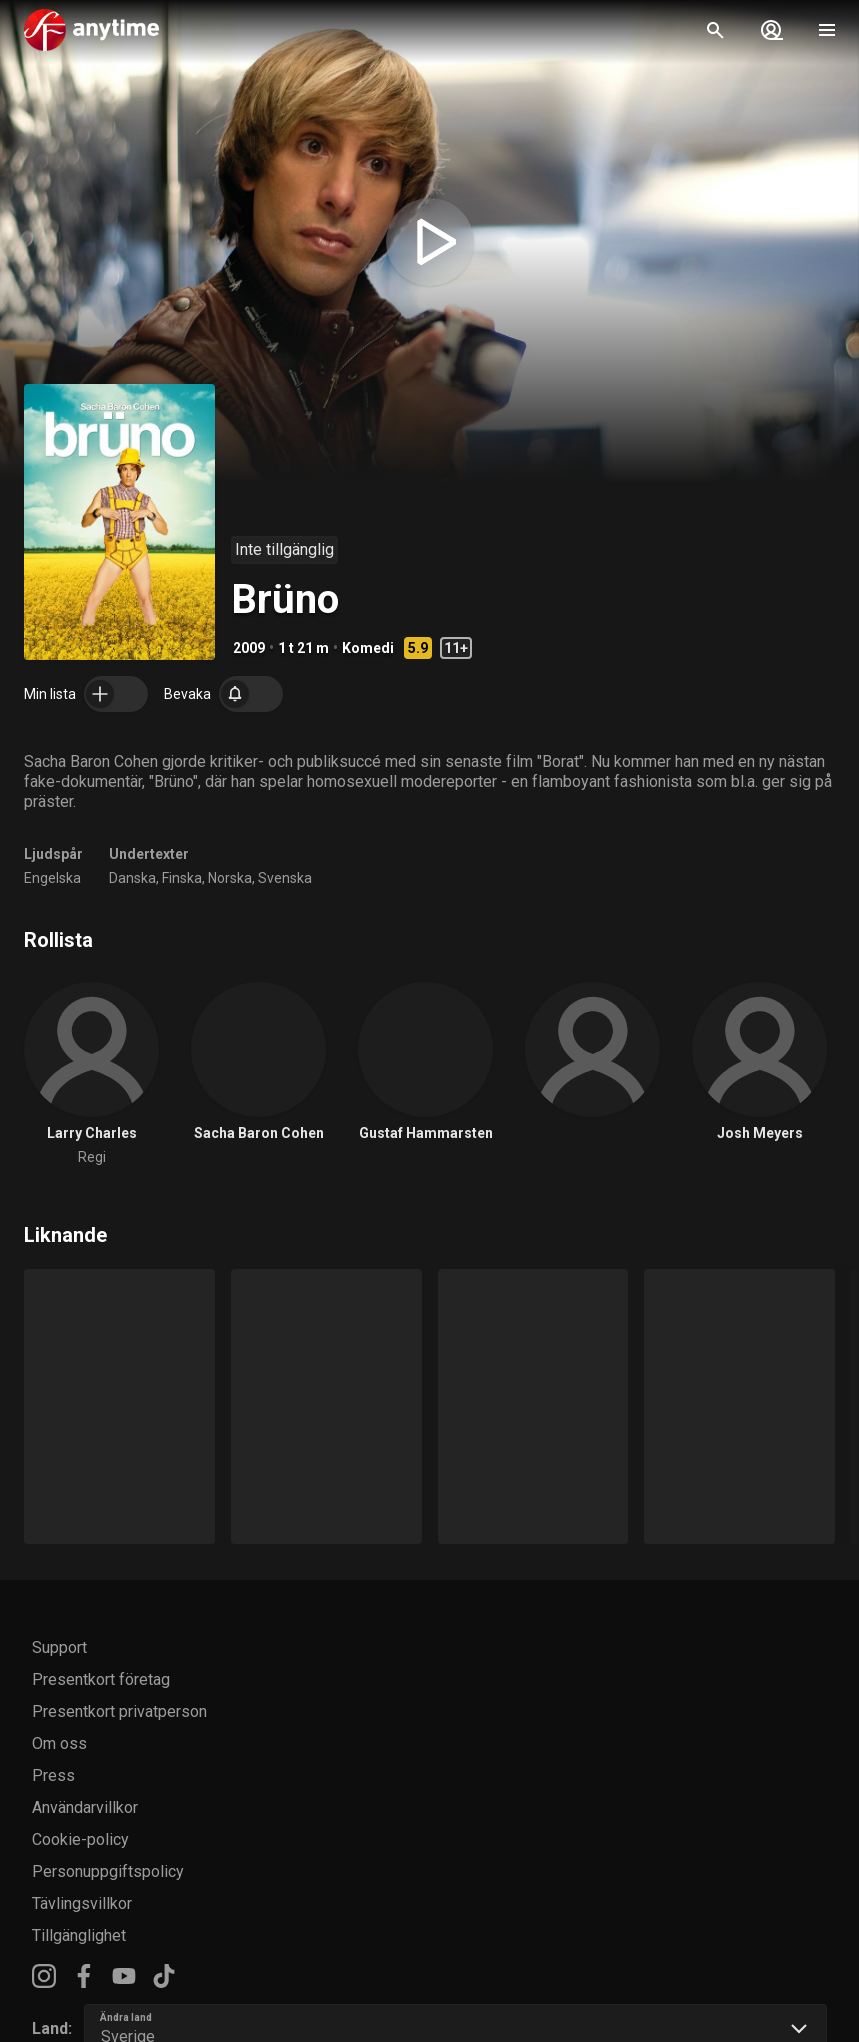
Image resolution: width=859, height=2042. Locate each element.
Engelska (52, 878)
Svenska (285, 878)
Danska (132, 878)
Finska (182, 878)
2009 (249, 648)
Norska (230, 878)
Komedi (368, 648)
